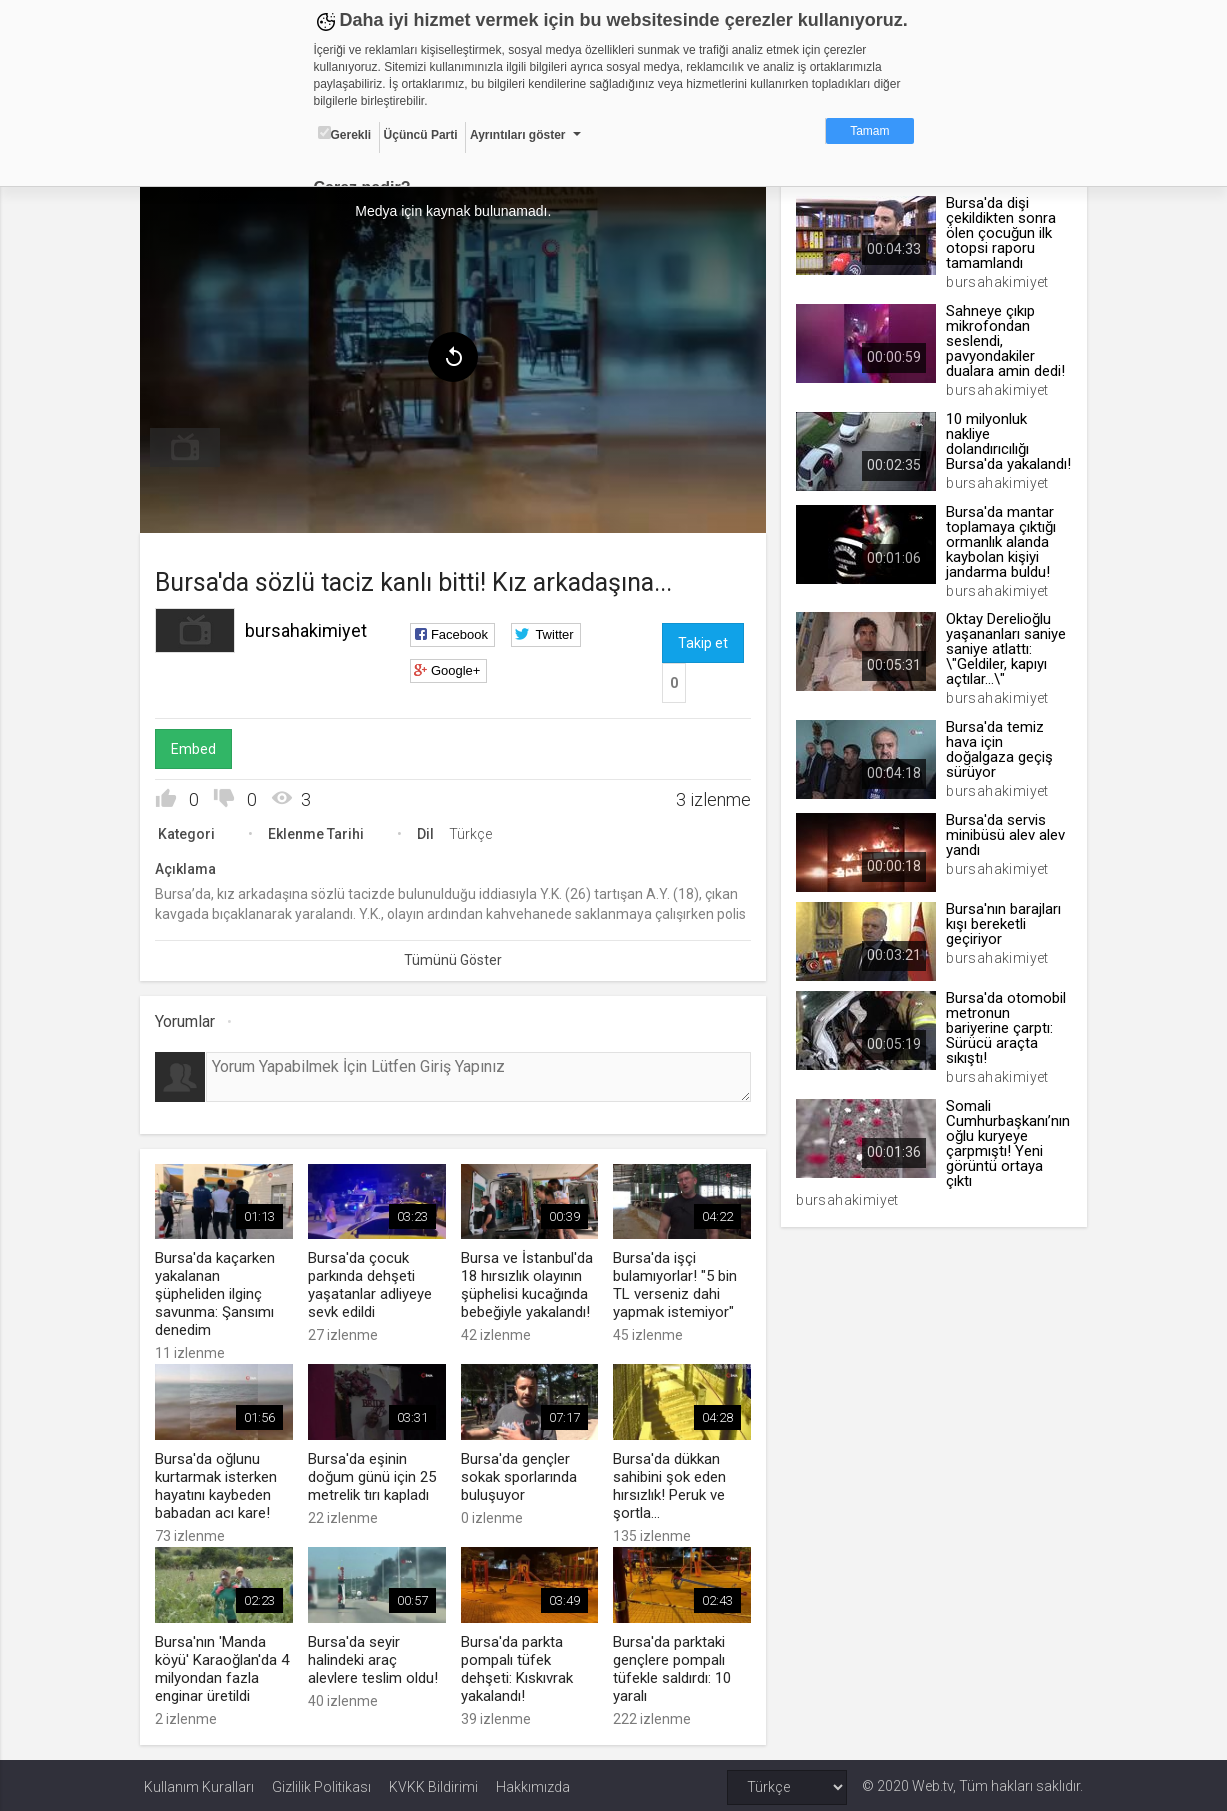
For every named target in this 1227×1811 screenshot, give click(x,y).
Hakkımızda (533, 1783)
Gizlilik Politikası (321, 1783)
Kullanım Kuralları (199, 1783)
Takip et (703, 641)
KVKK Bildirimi (433, 1783)
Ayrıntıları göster (518, 135)
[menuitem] (189, 446)
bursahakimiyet (310, 628)
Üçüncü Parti (421, 135)
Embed (197, 747)
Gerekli (345, 134)
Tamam (869, 131)
